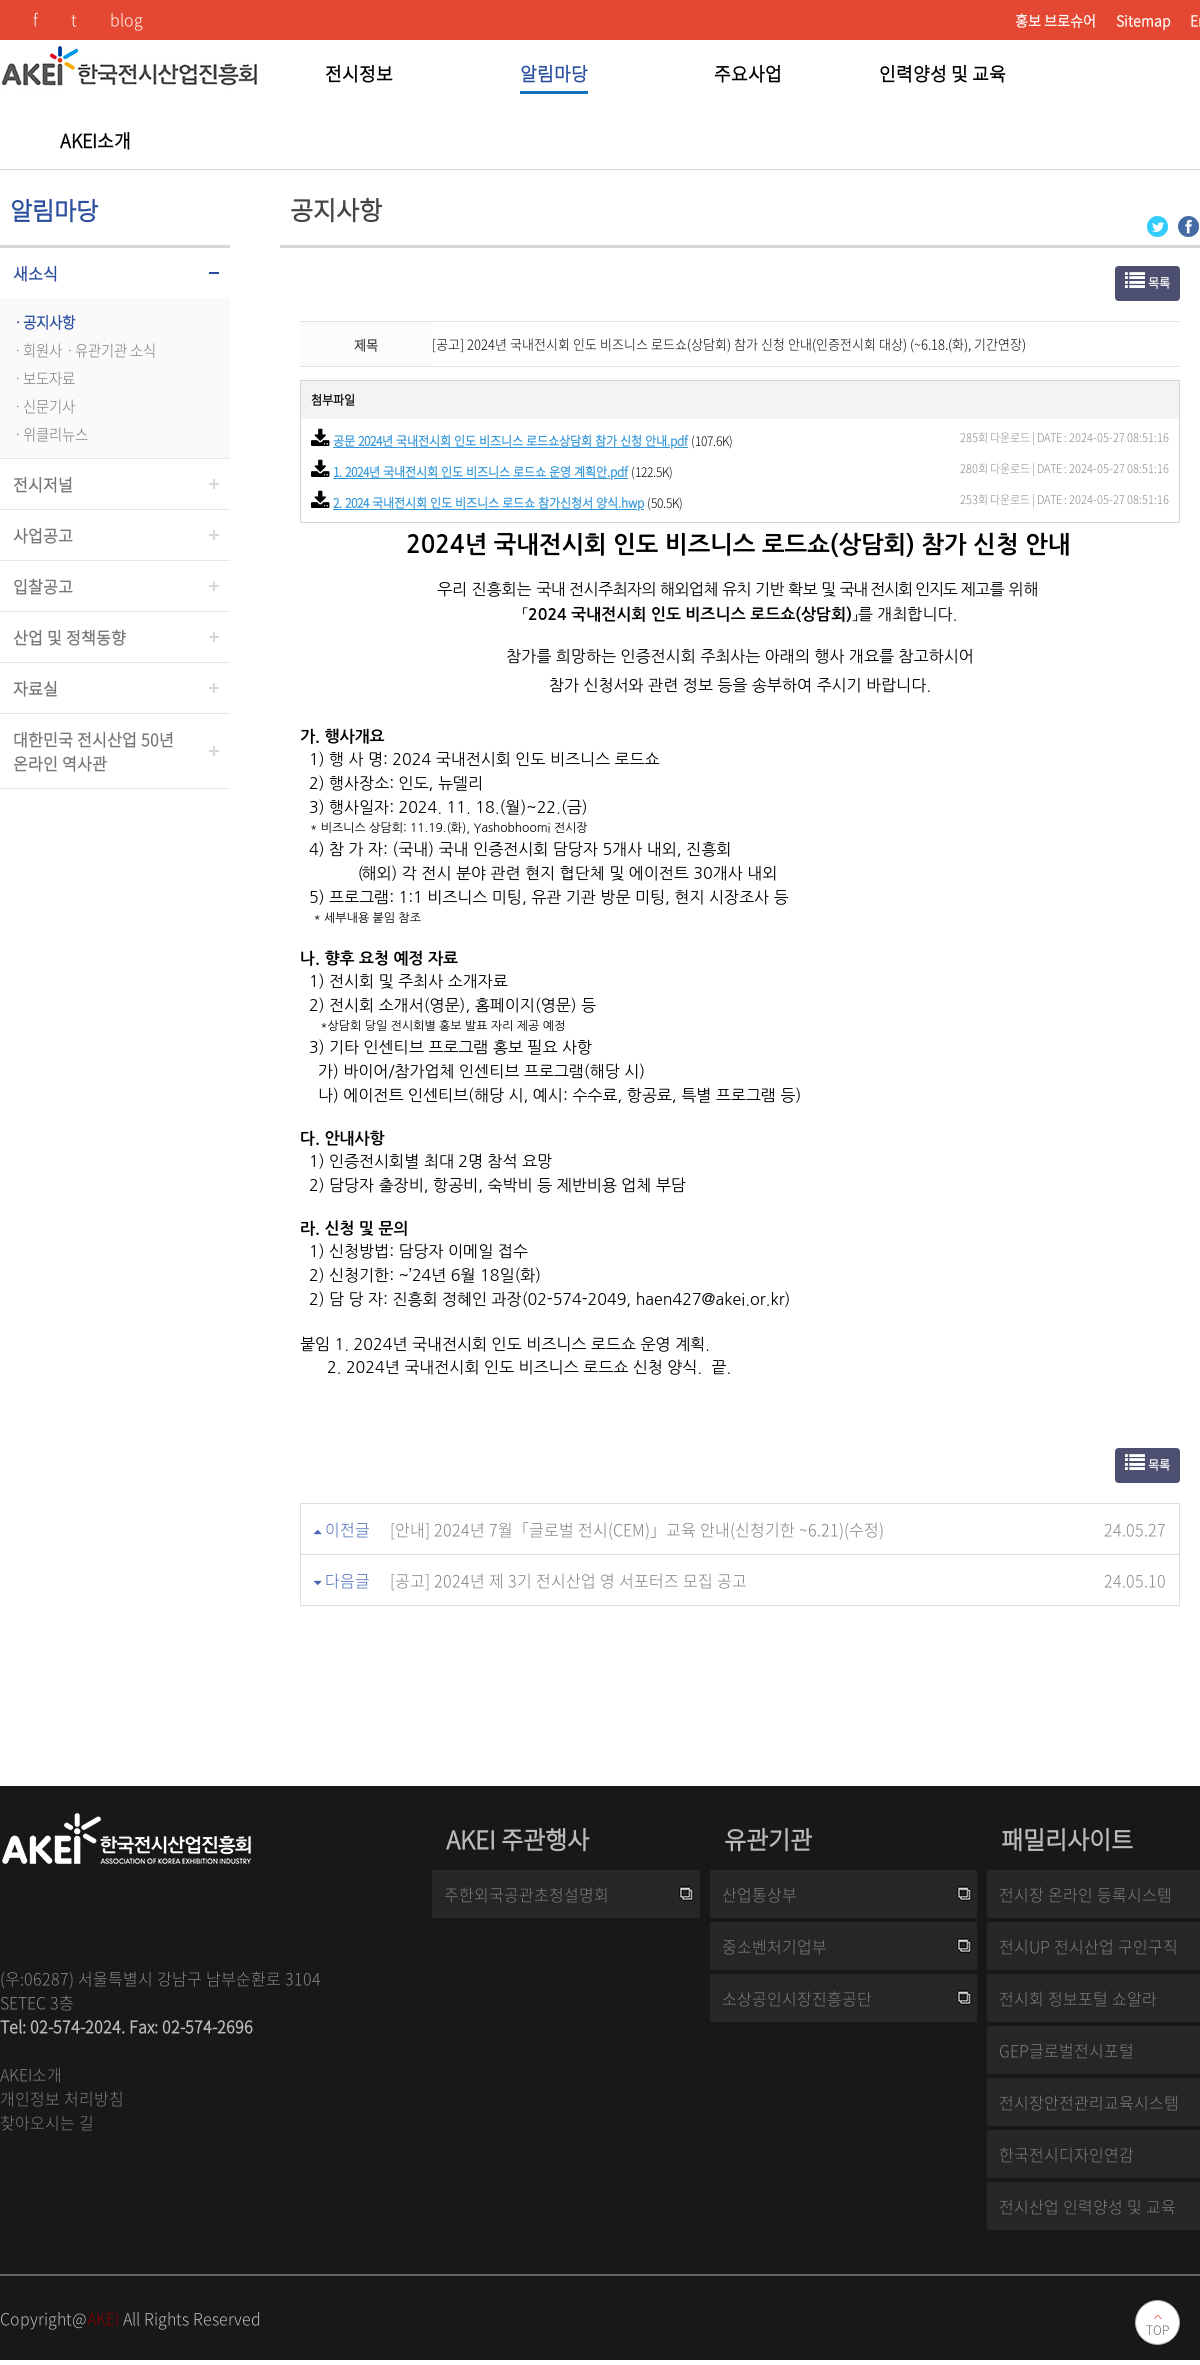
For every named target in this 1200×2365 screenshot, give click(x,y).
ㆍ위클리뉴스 (49, 434)
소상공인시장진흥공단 (797, 1998)
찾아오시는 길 (47, 2122)
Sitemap (1143, 20)
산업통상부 (759, 1894)
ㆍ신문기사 (42, 406)
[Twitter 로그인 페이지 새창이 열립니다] (1157, 224)
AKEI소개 (31, 2074)
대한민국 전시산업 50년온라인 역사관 (93, 751)
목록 (1147, 281)
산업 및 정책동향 (69, 637)
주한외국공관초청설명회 (526, 1894)
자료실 (35, 688)
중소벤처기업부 (774, 1946)
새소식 (35, 273)
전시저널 (43, 484)
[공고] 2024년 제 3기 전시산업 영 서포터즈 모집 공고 (568, 1580)
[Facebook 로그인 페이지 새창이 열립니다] (1188, 224)
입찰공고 (43, 586)
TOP (1157, 2330)
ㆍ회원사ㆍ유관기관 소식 (83, 350)
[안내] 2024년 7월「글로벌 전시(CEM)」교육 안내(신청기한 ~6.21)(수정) (637, 1529)
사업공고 (43, 535)
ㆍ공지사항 (42, 322)
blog (126, 19)
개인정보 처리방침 (62, 2098)
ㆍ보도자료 (42, 378)
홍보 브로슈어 (1055, 20)
